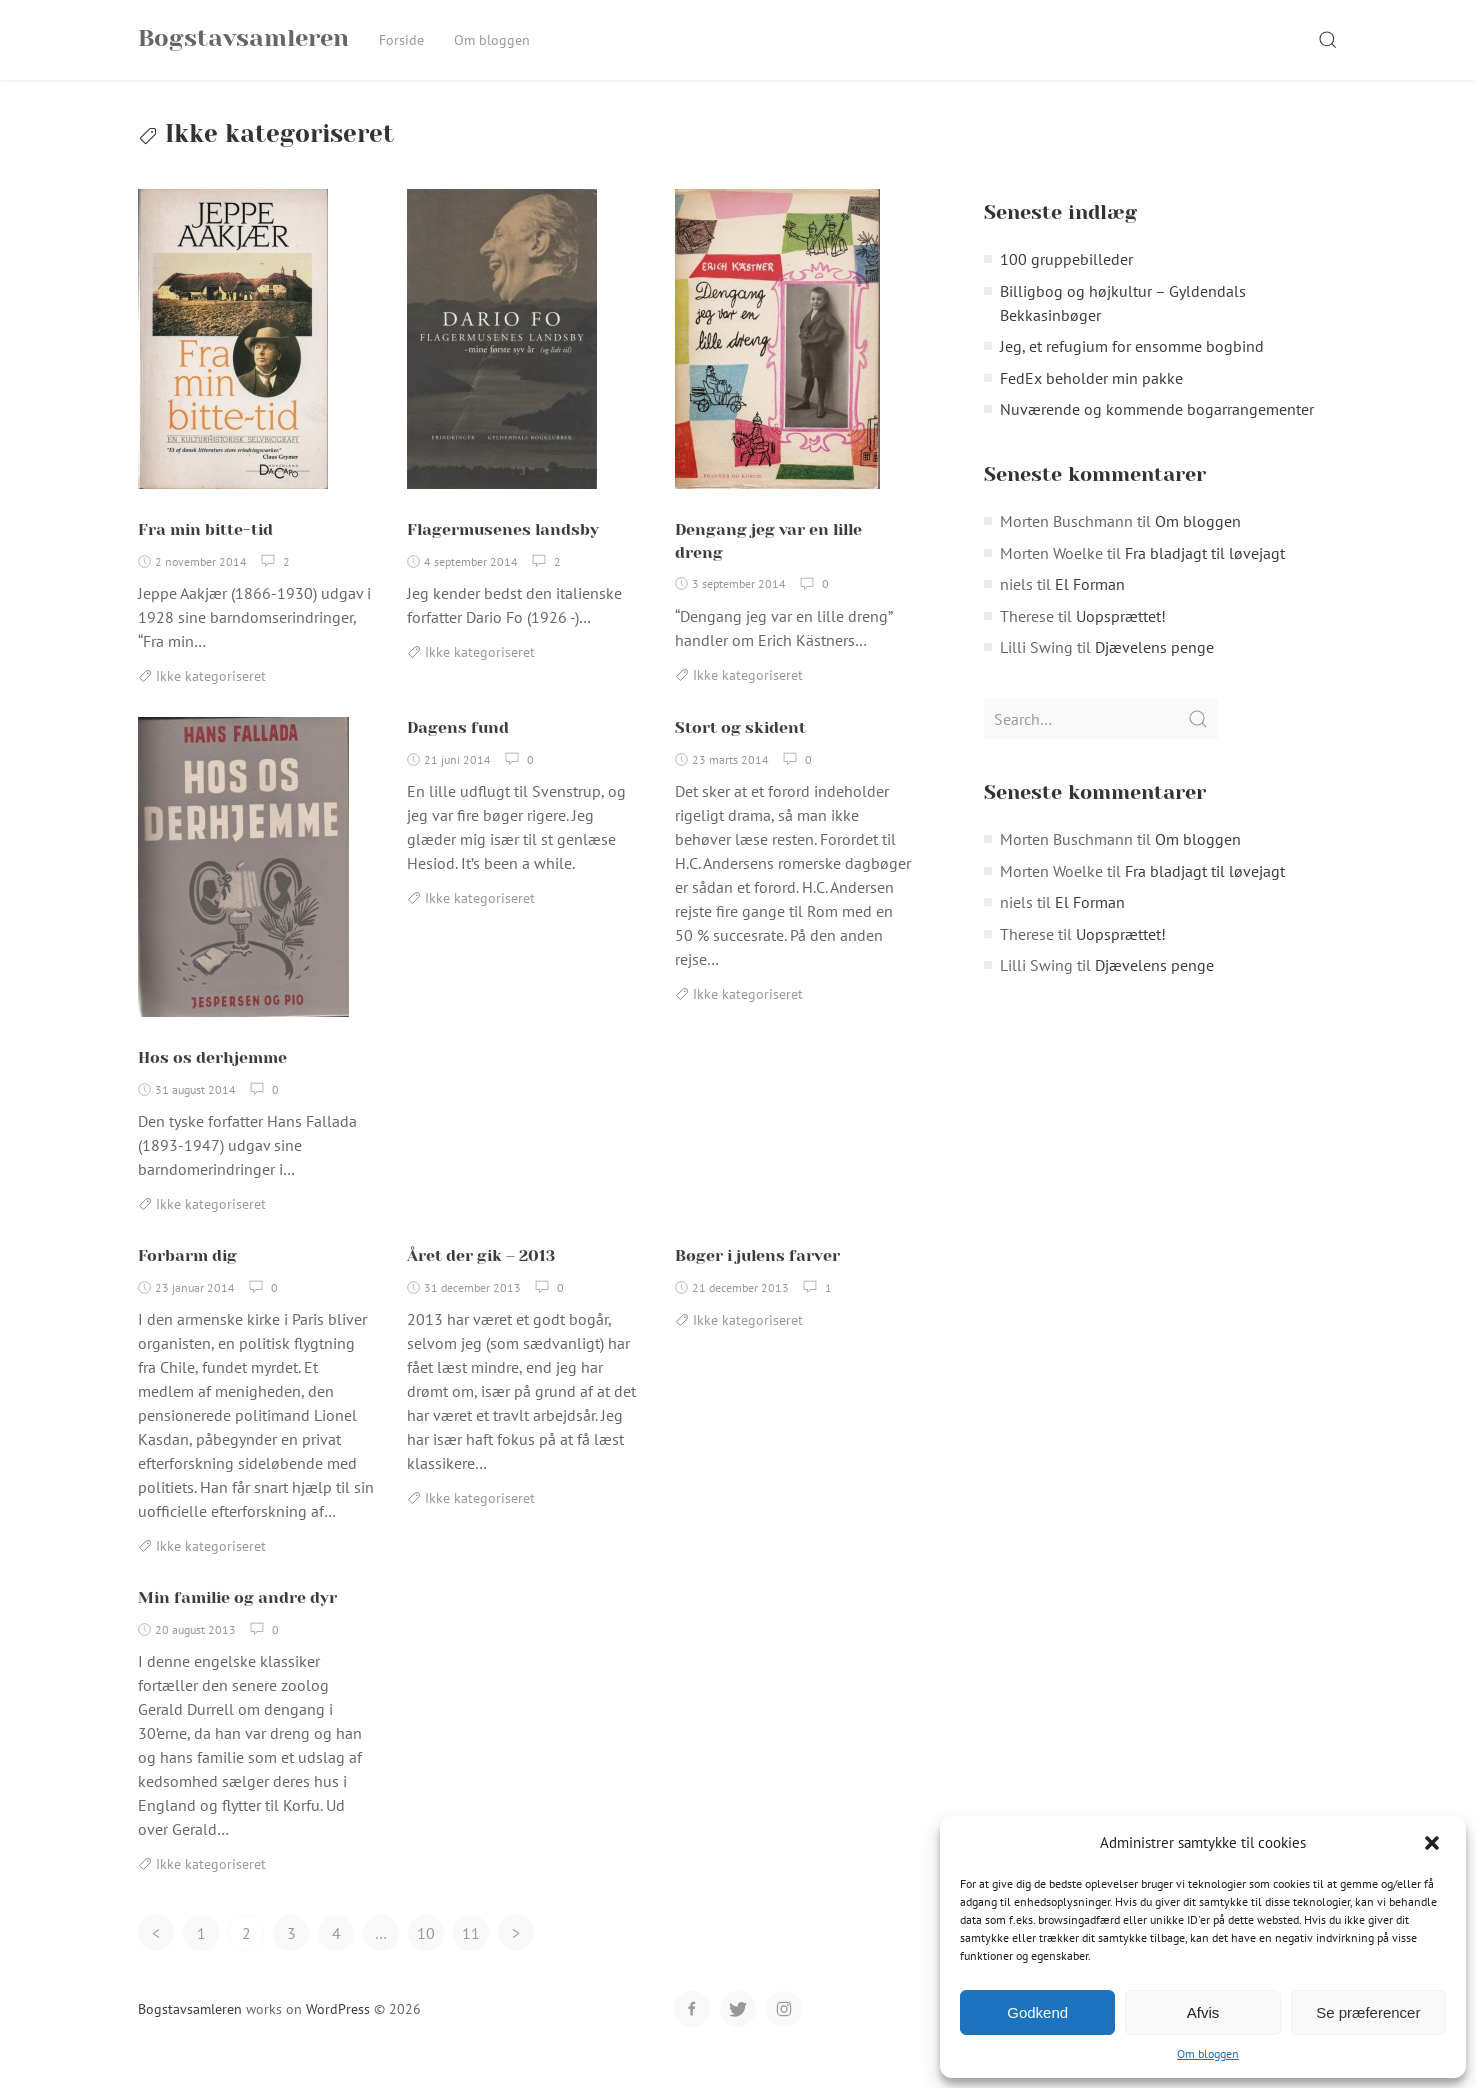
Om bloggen (1208, 2053)
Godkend (1037, 2012)
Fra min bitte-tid (205, 550)
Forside (401, 40)
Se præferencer (1368, 2012)
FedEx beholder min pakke (1091, 399)
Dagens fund (458, 748)
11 (471, 1954)
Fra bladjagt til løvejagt (1205, 574)
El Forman (1090, 605)
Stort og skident (740, 748)
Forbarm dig (187, 1276)
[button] (1434, 1843)
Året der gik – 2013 (481, 1276)
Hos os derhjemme (212, 1078)
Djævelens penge (1154, 668)
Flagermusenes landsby (503, 550)
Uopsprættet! (1121, 637)
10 (426, 1954)
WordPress (338, 2030)
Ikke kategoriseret (211, 697)
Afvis (1203, 2012)
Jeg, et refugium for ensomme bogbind (1132, 367)
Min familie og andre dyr (237, 1618)
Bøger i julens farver (757, 1276)
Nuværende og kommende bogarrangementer (1157, 430)
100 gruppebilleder (1066, 280)
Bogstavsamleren (190, 2030)
